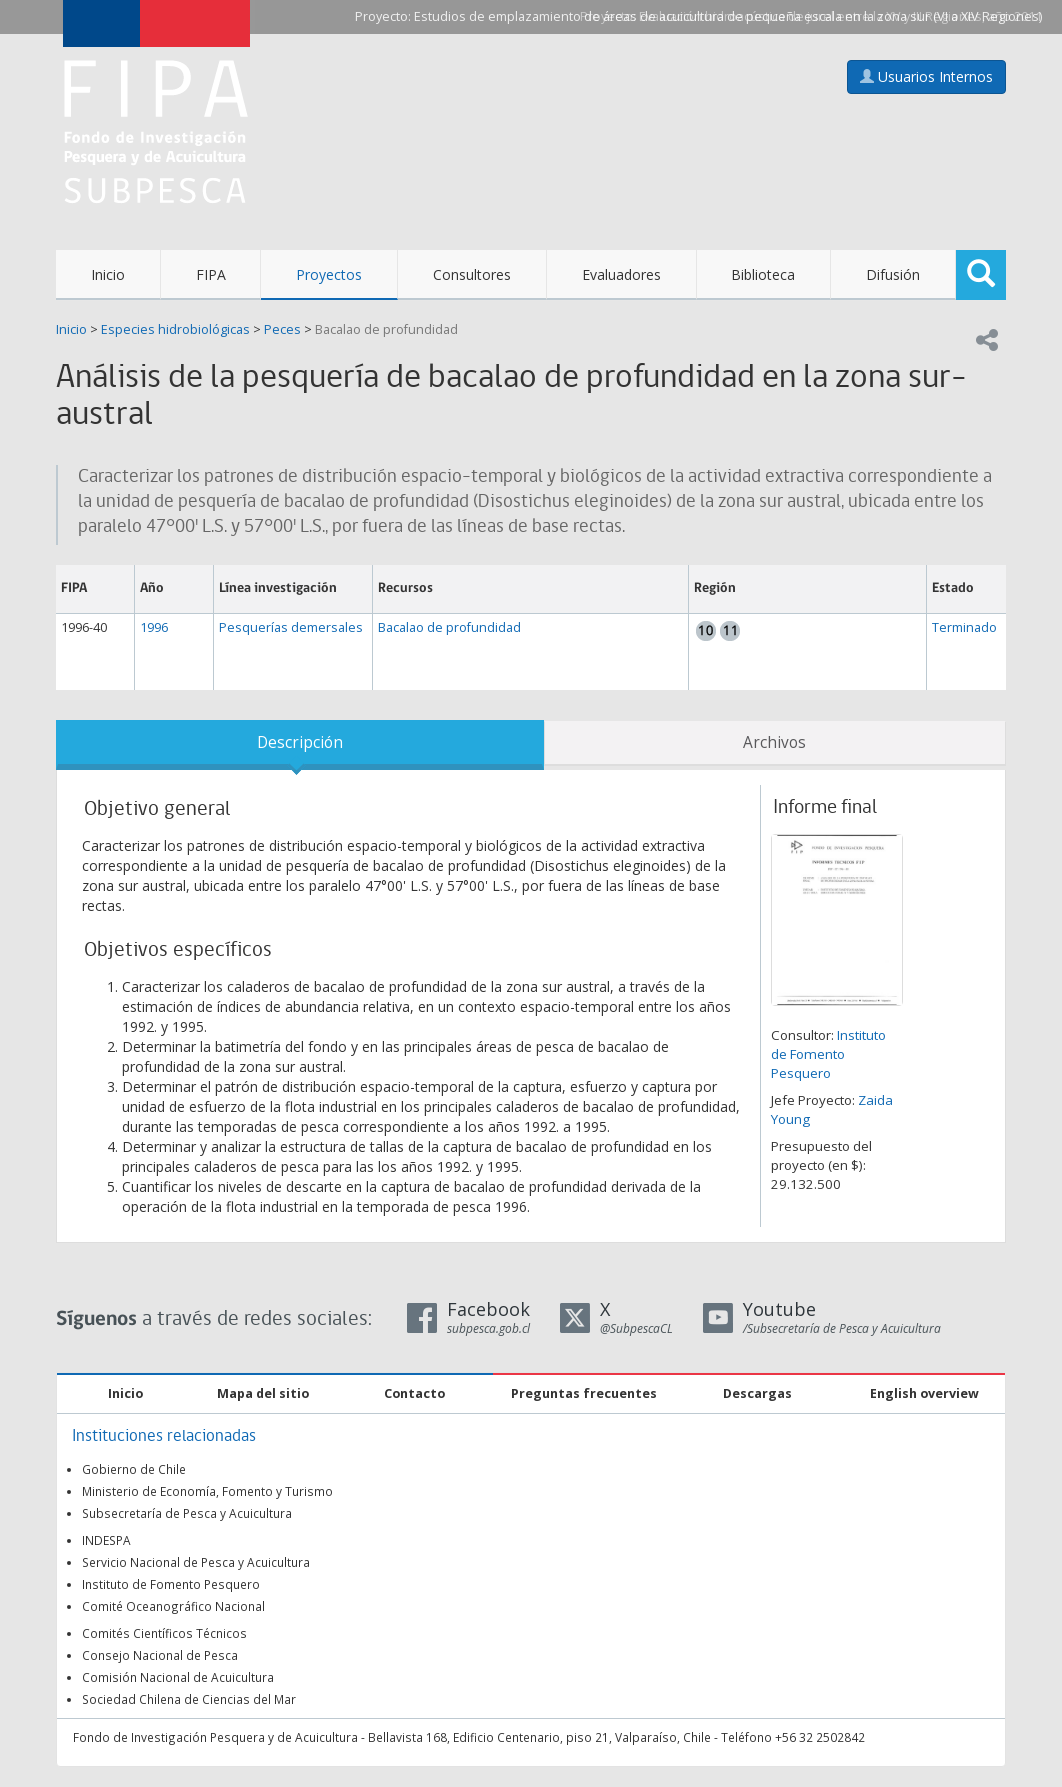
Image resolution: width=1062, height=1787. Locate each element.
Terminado (964, 627)
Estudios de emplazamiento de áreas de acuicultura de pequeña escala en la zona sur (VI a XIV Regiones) (728, 16)
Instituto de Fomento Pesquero (828, 1054)
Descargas (757, 1393)
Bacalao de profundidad (386, 329)
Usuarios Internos (926, 76)
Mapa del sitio (263, 1393)
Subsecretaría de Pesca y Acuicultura (187, 1513)
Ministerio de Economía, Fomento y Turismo (207, 1491)
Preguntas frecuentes (584, 1393)
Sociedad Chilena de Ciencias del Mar (189, 1699)
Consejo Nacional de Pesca (160, 1655)
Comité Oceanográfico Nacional (173, 1606)
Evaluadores (621, 274)
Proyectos (329, 274)
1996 (154, 627)
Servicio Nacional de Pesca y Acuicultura (196, 1562)
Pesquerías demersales (291, 627)
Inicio (108, 274)
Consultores (472, 274)
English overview (924, 1393)
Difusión (893, 274)
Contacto (414, 1393)
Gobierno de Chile (134, 1469)
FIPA (211, 274)
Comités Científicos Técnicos (164, 1633)
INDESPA (106, 1540)
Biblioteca (763, 274)
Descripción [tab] (300, 742)
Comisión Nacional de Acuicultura (178, 1677)
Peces (282, 329)
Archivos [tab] (774, 742)
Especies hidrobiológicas (175, 329)
